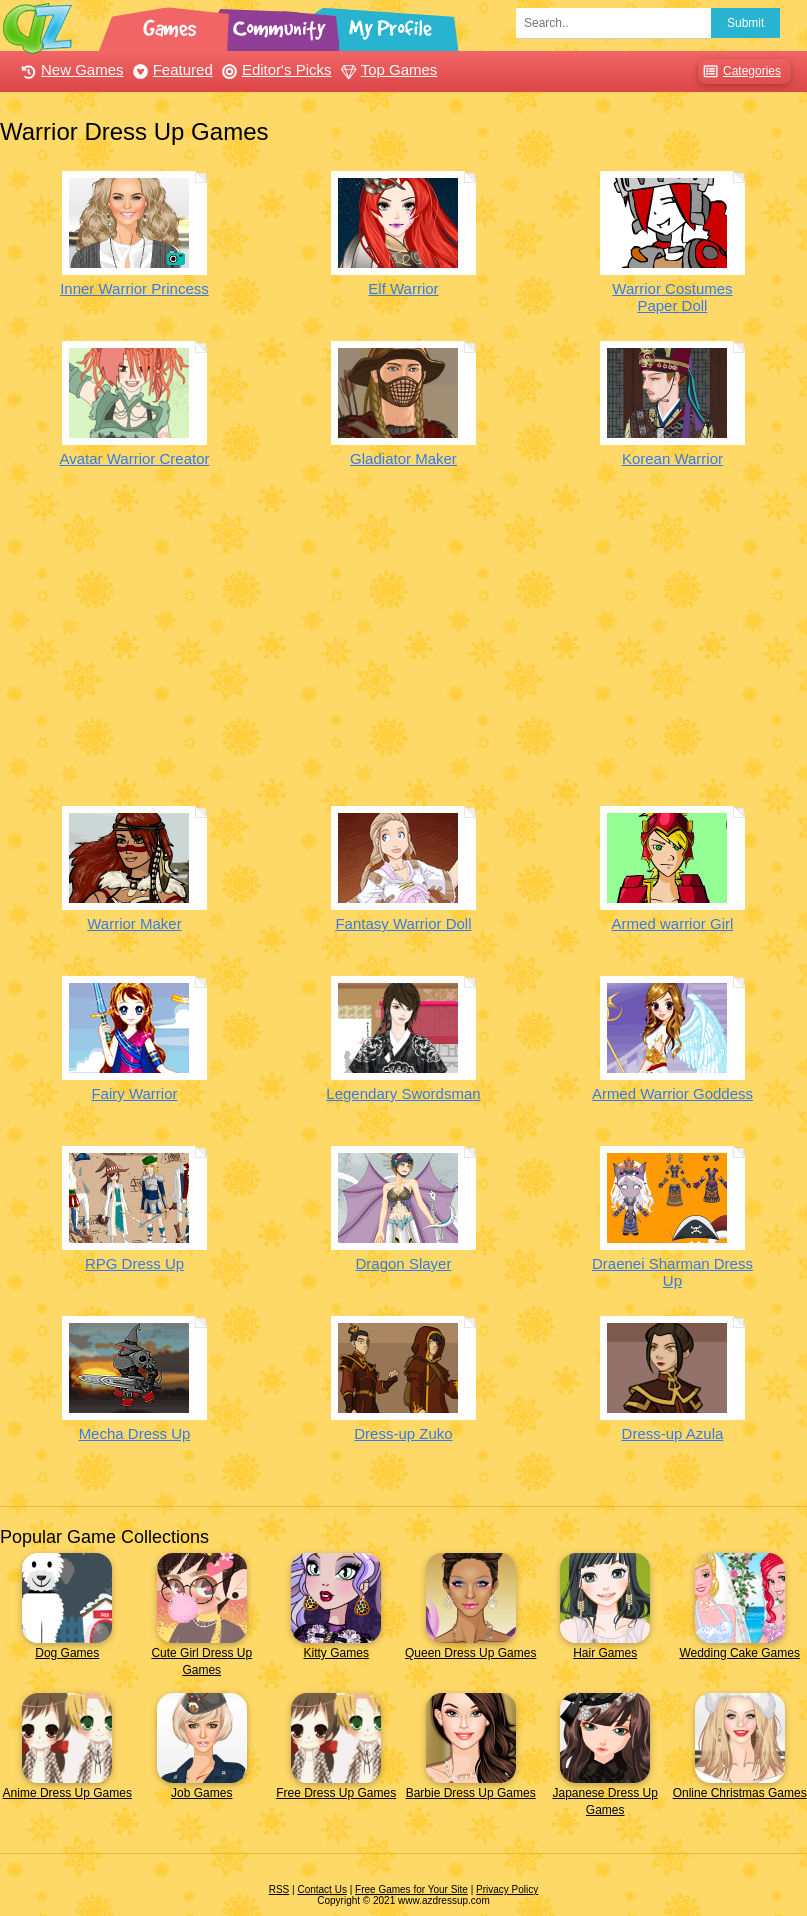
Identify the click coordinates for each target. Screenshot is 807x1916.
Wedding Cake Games (739, 1653)
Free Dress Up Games (336, 1793)
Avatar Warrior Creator (134, 458)
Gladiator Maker (403, 458)
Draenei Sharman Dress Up (672, 1272)
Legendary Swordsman (403, 1093)
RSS (279, 1889)
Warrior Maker (134, 923)
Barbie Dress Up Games (471, 1793)
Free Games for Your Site (411, 1889)
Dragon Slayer (404, 1263)
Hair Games (605, 1653)
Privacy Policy (507, 1889)
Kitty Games (336, 1653)
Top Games (387, 69)
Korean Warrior (672, 458)
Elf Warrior (403, 288)
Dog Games (67, 1653)
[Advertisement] (403, 651)
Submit (745, 23)
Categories (739, 71)
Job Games (201, 1793)
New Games (70, 69)
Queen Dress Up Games (470, 1653)
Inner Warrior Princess (134, 288)
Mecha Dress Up (135, 1433)
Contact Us (321, 1889)
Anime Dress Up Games (67, 1793)
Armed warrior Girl (673, 923)
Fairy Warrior (134, 1093)
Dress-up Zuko (403, 1433)
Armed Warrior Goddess (672, 1093)
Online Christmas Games (740, 1793)
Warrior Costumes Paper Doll (672, 297)
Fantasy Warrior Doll (403, 923)
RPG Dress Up (134, 1263)
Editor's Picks (274, 69)
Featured (170, 69)
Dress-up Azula (673, 1433)
